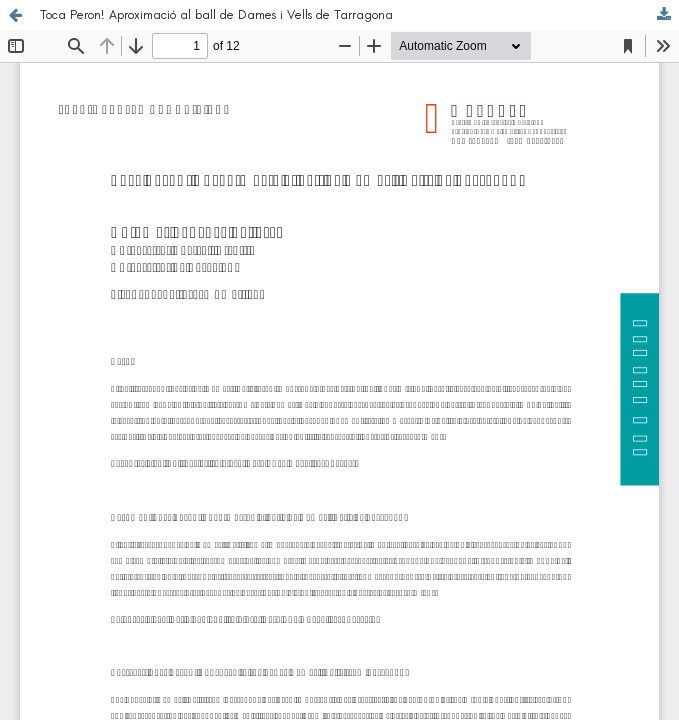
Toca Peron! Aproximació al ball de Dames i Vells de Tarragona (216, 14)
